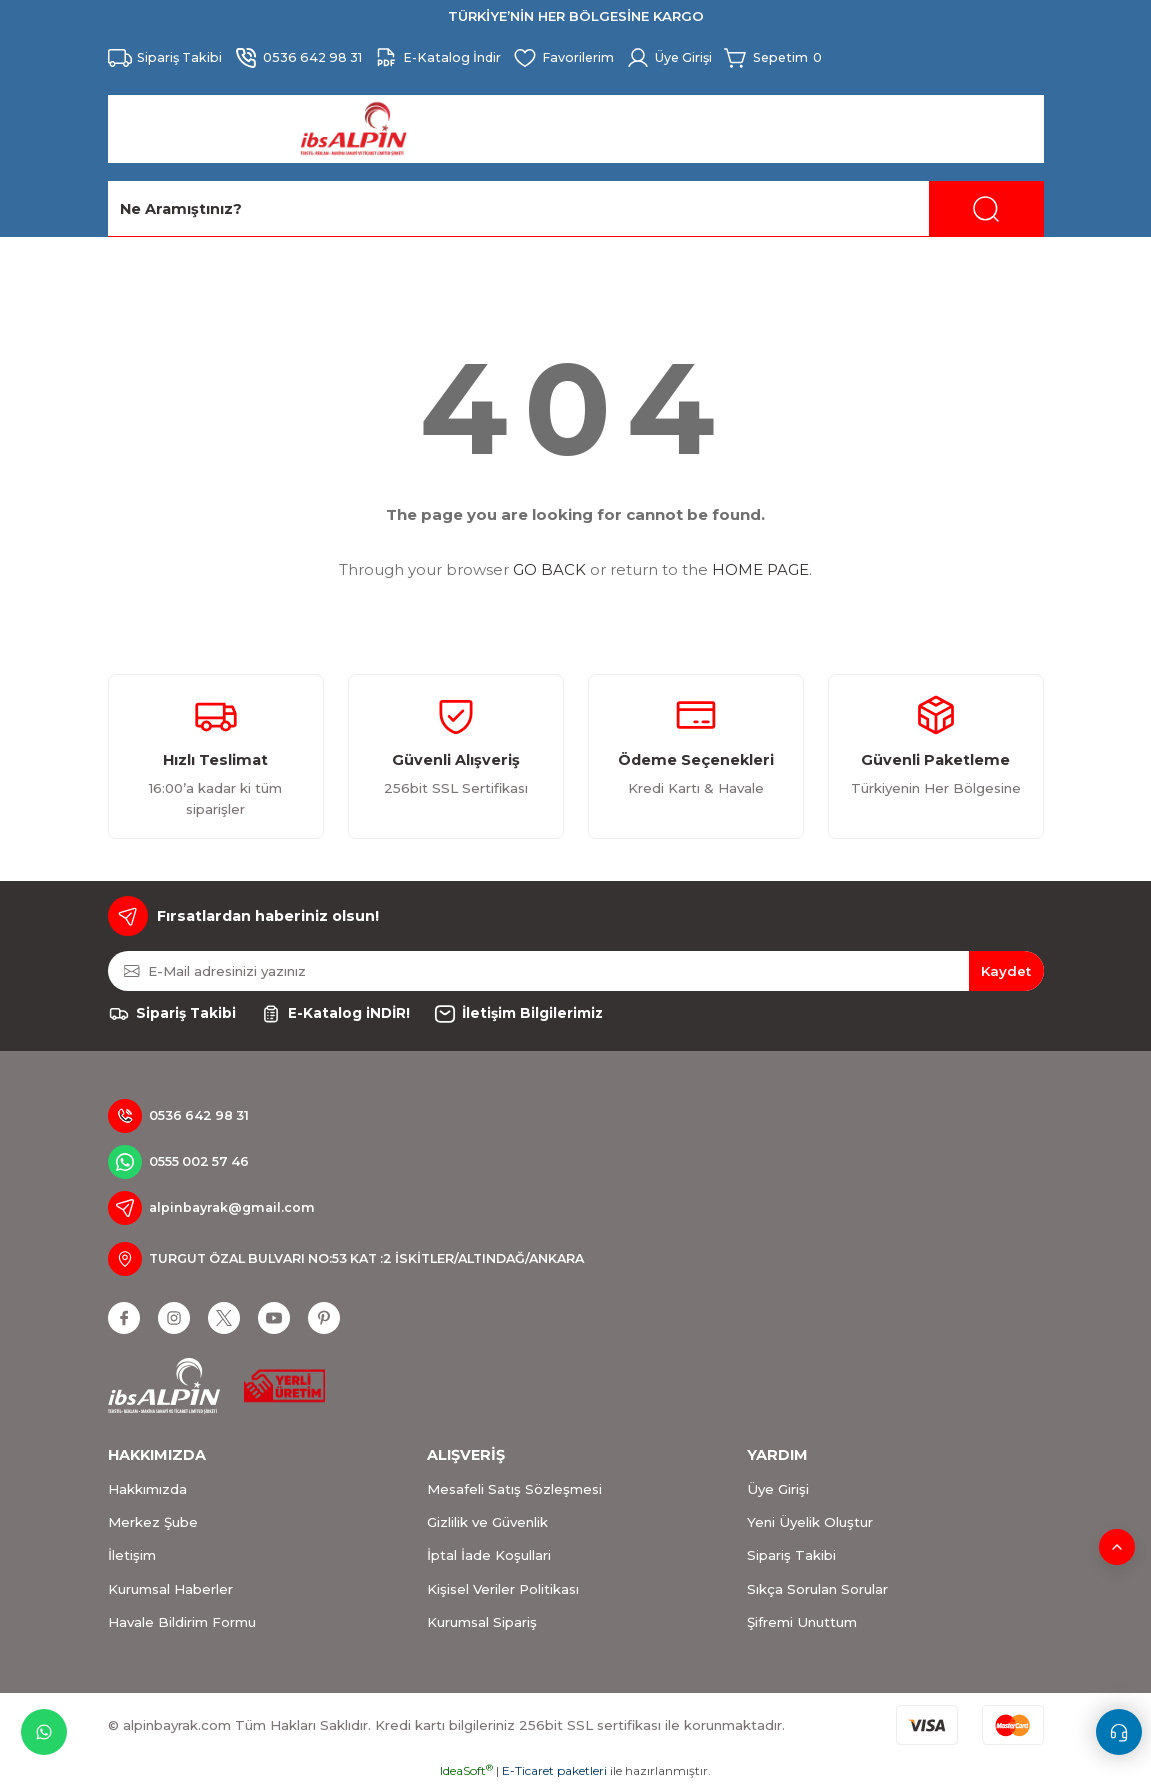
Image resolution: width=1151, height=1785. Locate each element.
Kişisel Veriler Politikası (503, 1589)
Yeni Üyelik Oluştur (810, 1522)
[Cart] (798, 58)
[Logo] (354, 129)
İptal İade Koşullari (489, 1555)
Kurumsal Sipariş (482, 1622)
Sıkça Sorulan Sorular (817, 1589)
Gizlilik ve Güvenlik (487, 1522)
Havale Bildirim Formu (182, 1622)
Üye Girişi (778, 1489)
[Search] (576, 209)
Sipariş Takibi (791, 1555)
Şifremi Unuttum (802, 1622)
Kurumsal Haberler (170, 1589)
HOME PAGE (760, 569)
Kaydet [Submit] (1006, 971)
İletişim (132, 1555)
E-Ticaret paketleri (554, 1770)
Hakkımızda (147, 1489)
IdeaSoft (466, 1770)
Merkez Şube (153, 1522)
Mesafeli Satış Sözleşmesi (514, 1489)
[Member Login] (689, 58)
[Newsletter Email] (576, 971)
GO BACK (549, 569)
